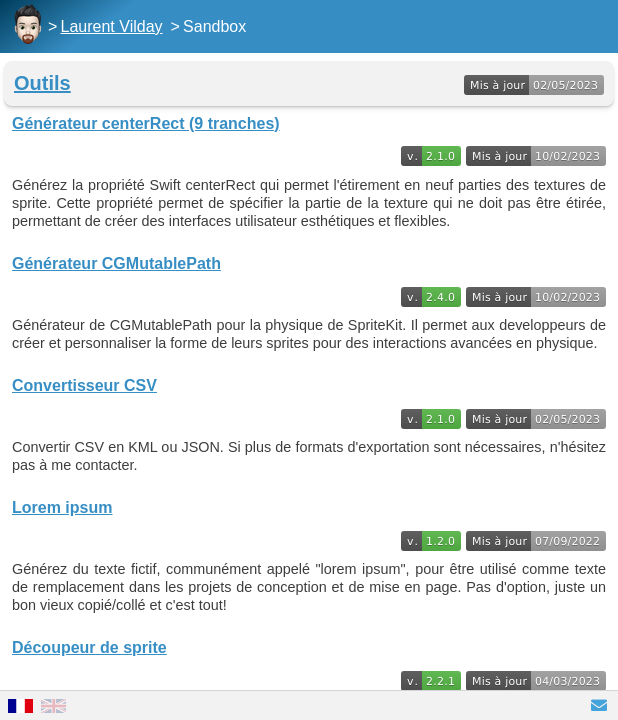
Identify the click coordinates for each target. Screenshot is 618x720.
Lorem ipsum (62, 507)
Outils (42, 83)
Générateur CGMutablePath (116, 263)
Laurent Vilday (112, 26)
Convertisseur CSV (84, 385)
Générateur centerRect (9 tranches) (146, 123)
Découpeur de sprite (89, 647)
